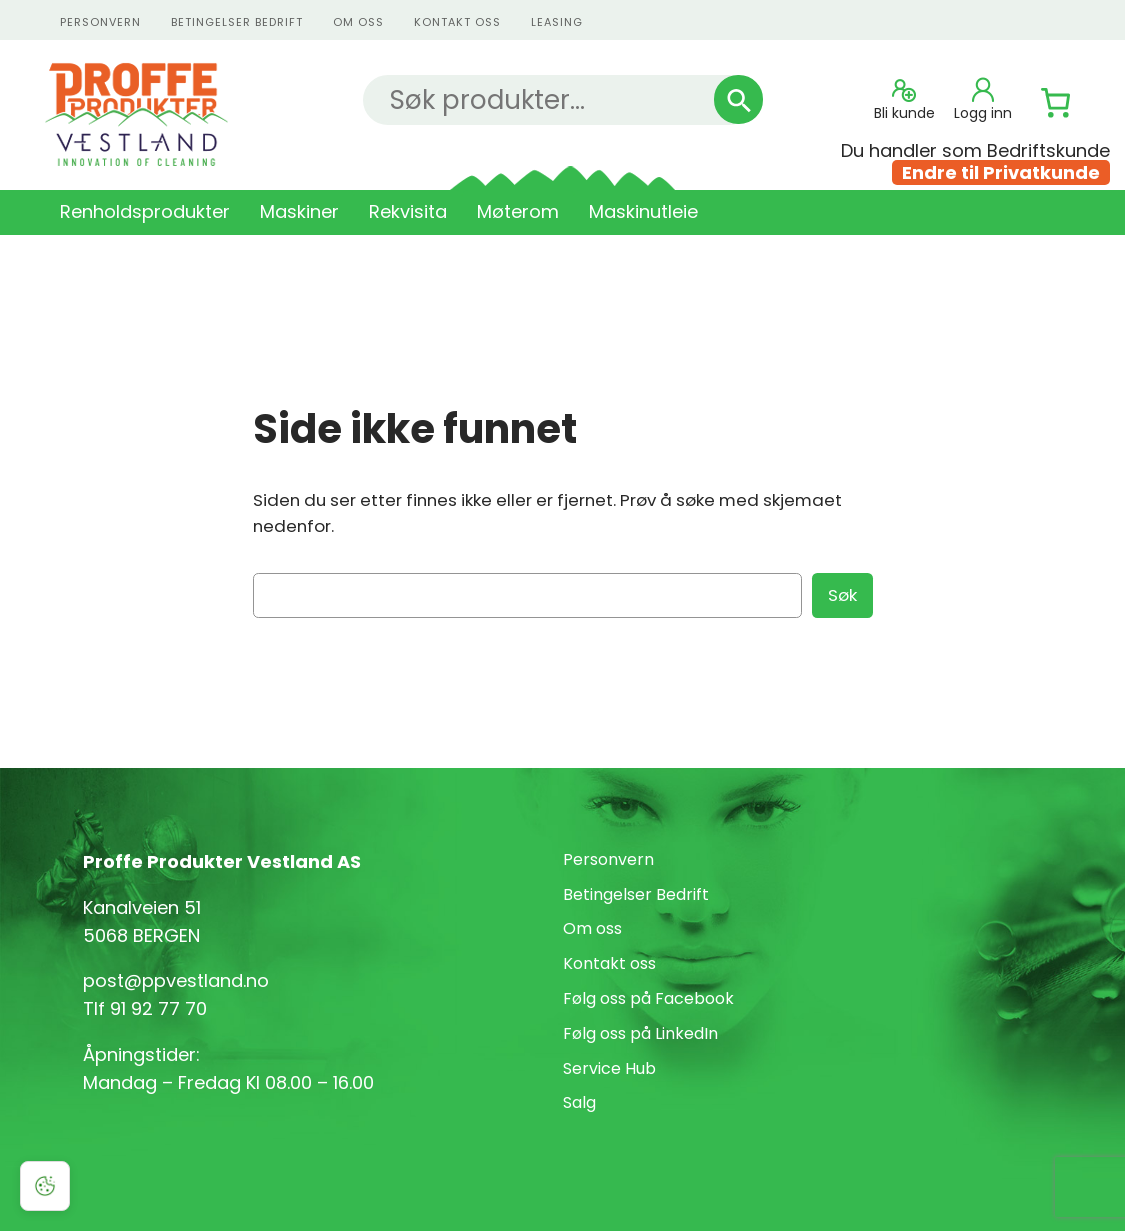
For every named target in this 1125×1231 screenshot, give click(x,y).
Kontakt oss (609, 963)
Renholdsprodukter (145, 211)
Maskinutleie (643, 211)
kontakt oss (457, 22)
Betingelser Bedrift (237, 22)
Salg (579, 1102)
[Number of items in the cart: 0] (1056, 103)
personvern (100, 22)
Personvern (608, 859)
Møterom (518, 211)
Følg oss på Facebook (648, 998)
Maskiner (299, 211)
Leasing (557, 22)
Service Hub (609, 1068)
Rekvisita (408, 211)
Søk (842, 595)
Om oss (358, 22)
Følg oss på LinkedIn (640, 1033)
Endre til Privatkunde (1001, 172)
